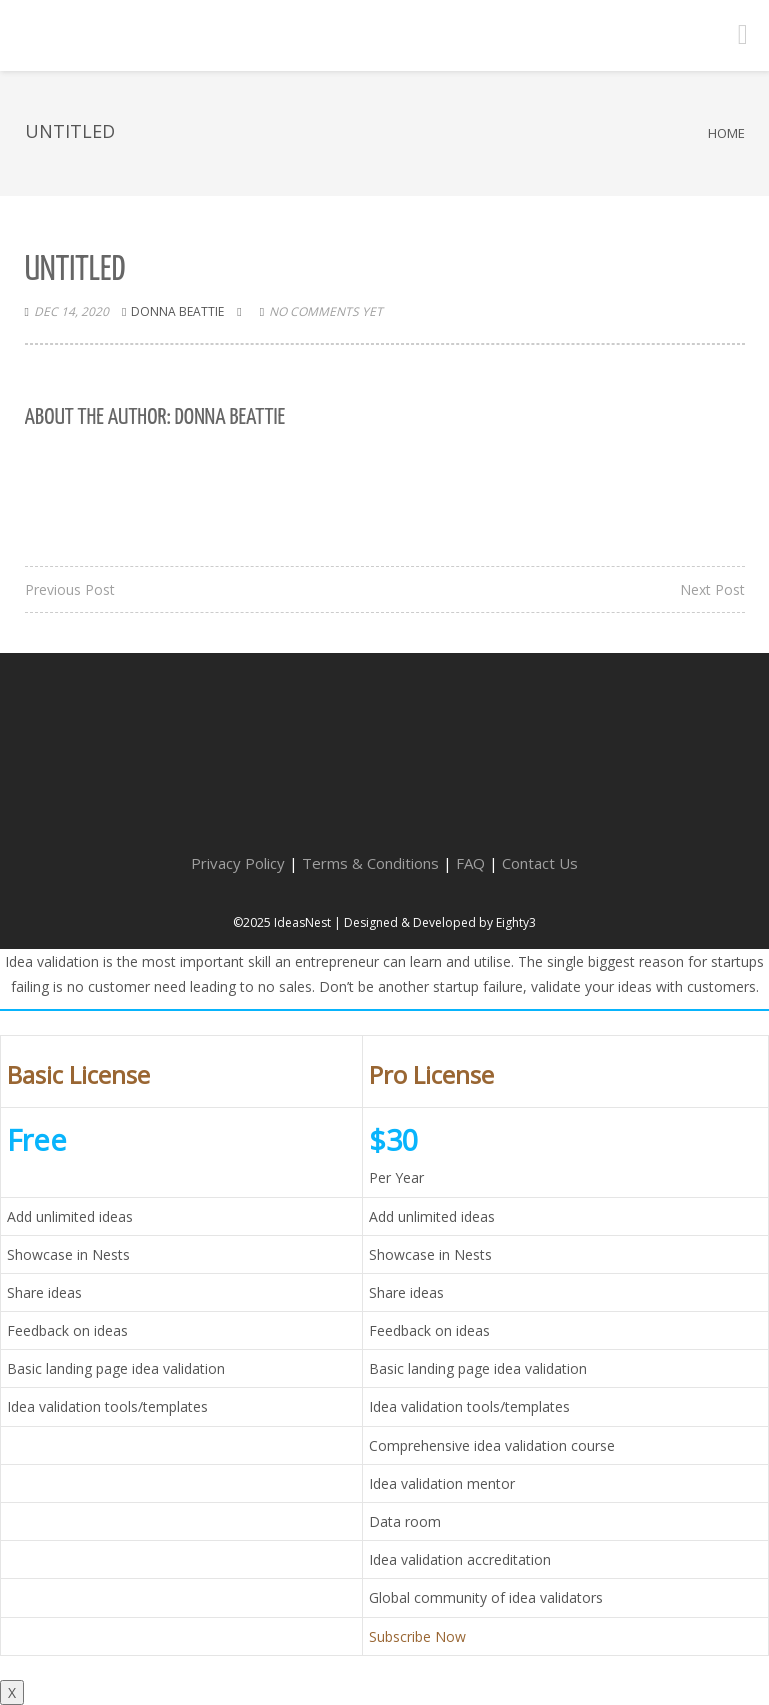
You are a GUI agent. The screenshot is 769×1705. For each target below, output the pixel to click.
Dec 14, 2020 (71, 311)
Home (726, 133)
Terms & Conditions (370, 863)
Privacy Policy (238, 863)
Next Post (712, 589)
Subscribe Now (417, 1636)
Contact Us (540, 863)
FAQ (470, 863)
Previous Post (70, 589)
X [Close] (12, 1692)
